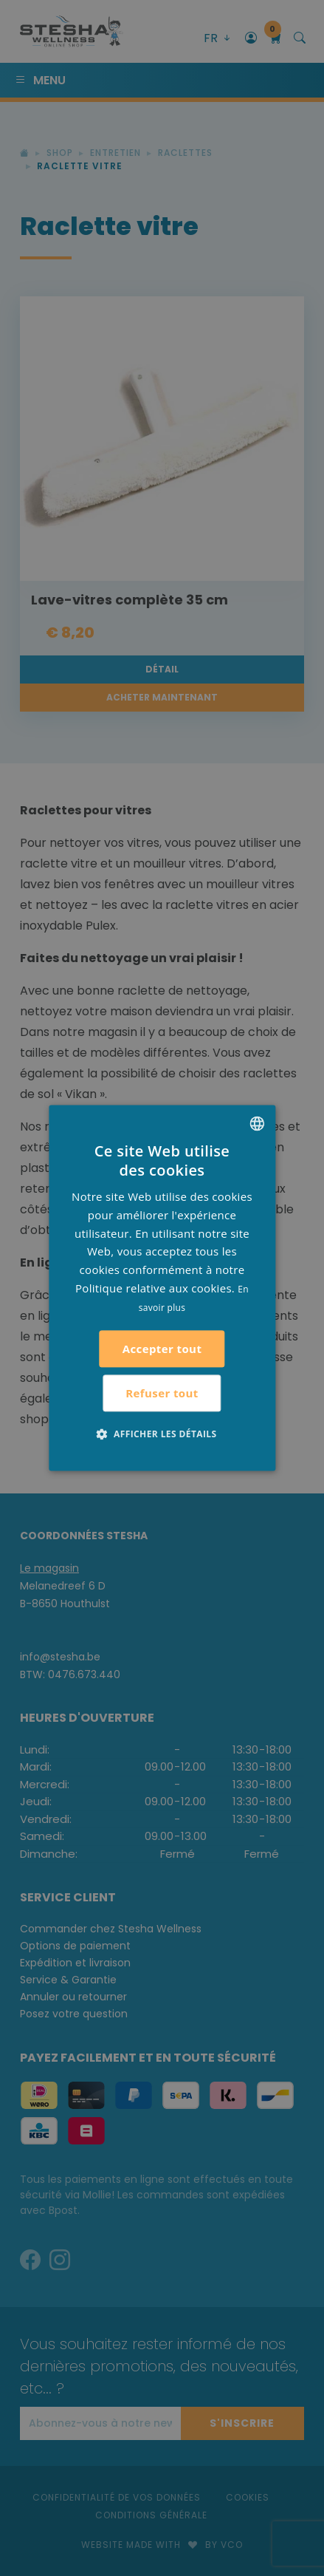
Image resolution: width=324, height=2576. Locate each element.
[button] (162, 1434)
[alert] (162, 1288)
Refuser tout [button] (161, 1393)
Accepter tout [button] (162, 1349)
